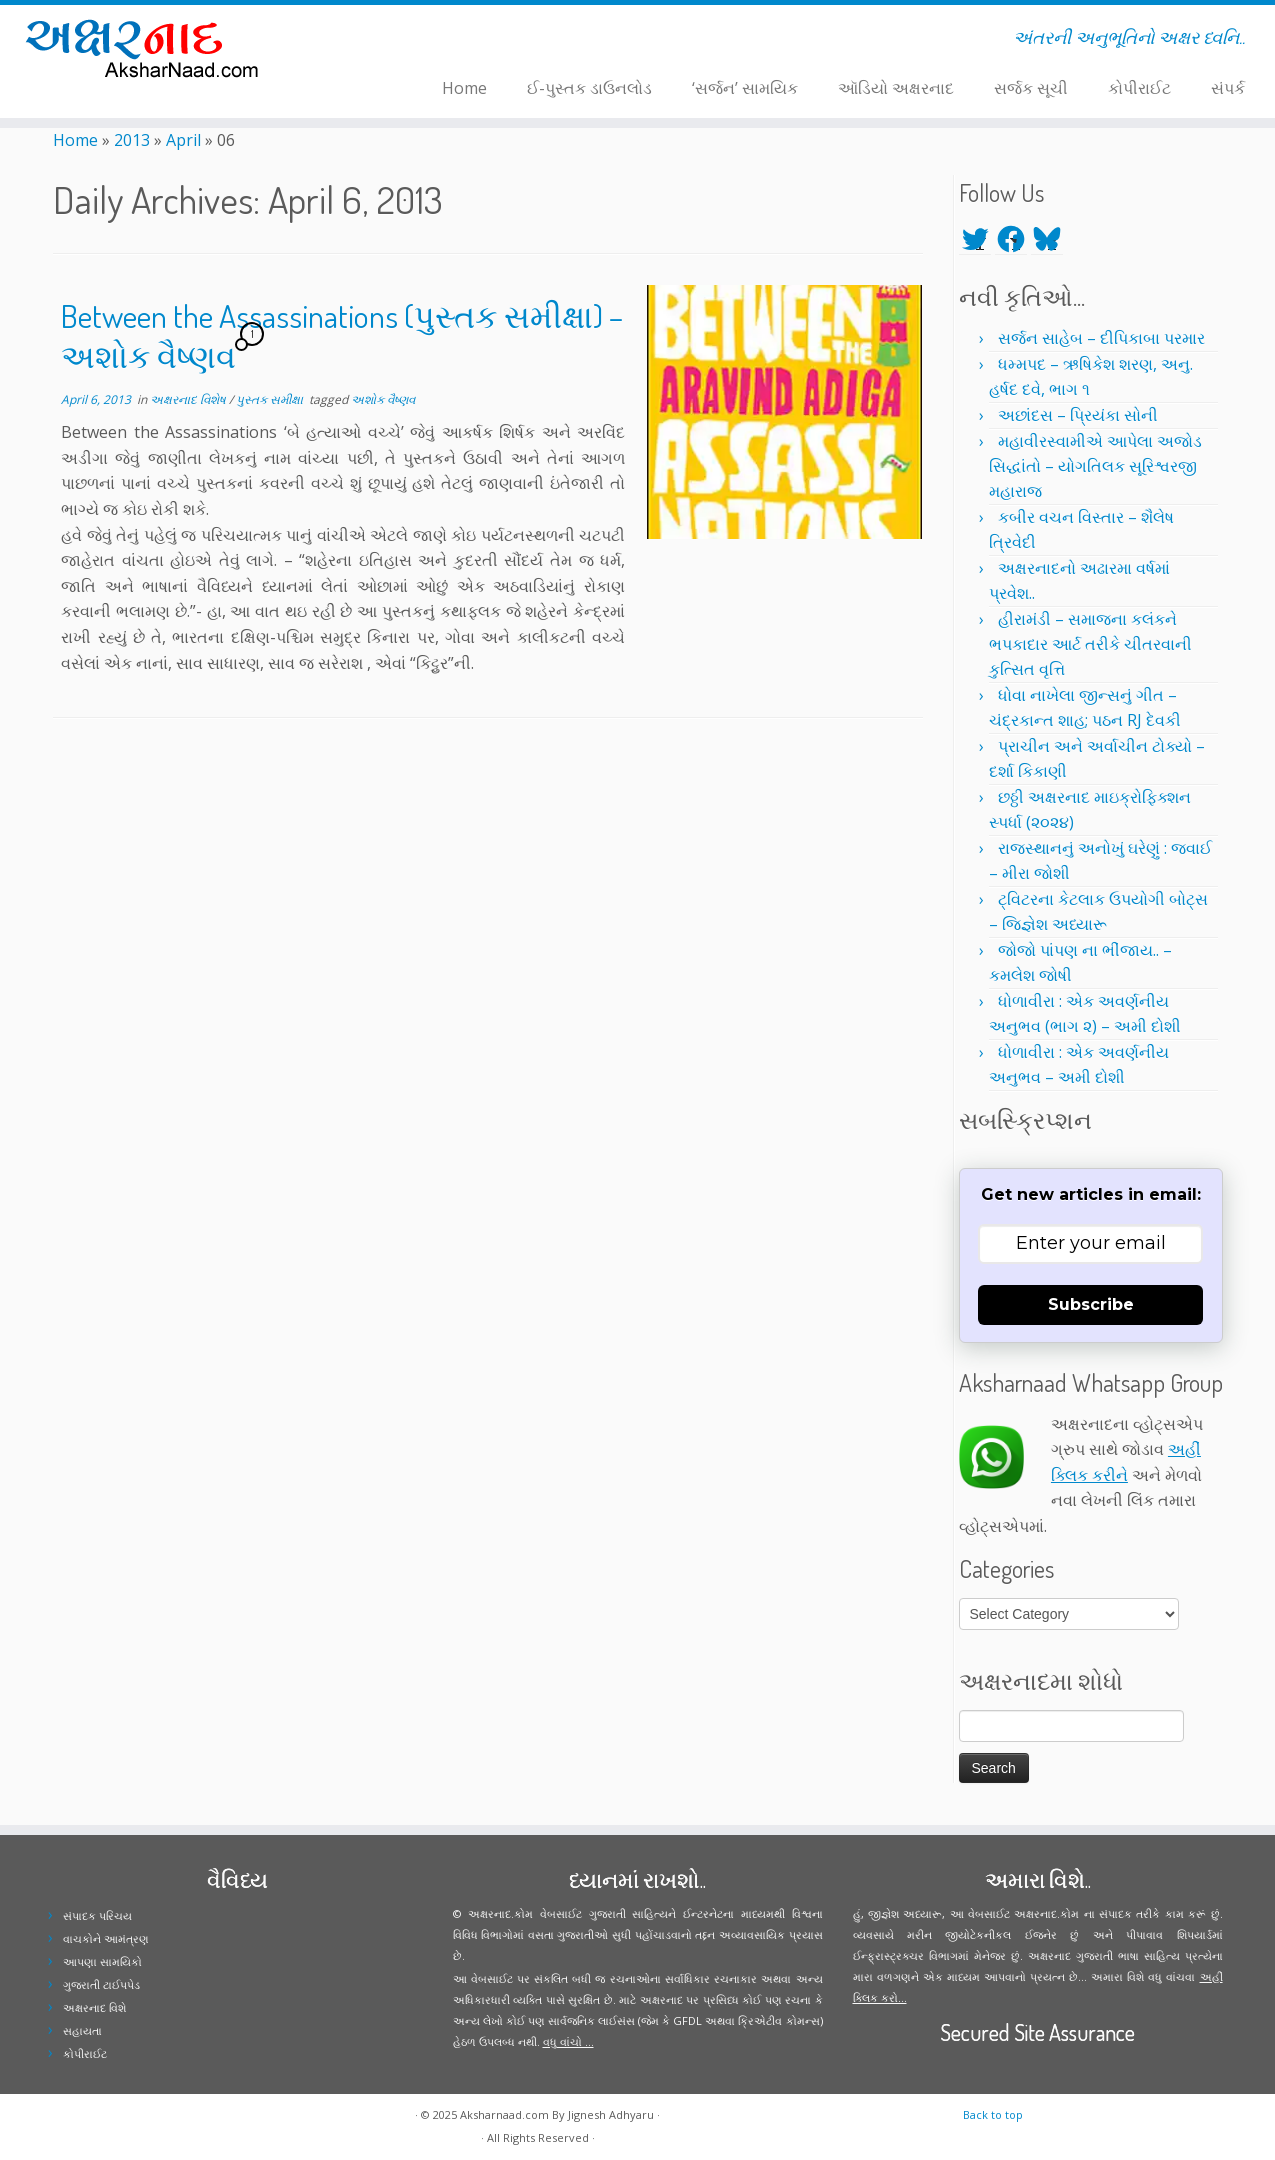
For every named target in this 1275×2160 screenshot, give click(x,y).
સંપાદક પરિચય (97, 1915)
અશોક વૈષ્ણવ (383, 399)
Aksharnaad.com (504, 2114)
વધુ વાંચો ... (568, 2041)
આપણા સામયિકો (102, 1961)
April (183, 140)
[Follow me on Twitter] (353, 41)
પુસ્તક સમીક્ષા (271, 399)
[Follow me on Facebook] (366, 41)
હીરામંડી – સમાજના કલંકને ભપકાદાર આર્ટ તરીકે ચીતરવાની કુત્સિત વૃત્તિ (1090, 644)
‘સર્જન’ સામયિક (745, 88)
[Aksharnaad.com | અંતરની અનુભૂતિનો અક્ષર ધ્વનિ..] (147, 47)
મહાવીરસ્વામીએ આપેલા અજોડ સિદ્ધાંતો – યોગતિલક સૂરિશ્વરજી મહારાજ (1095, 466)
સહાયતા (82, 2030)
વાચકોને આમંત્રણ (106, 1938)
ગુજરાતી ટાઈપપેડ (101, 1984)
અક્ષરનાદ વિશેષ (189, 399)
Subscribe (1091, 1304)
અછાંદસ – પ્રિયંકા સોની (1078, 415)
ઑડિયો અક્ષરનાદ (896, 88)
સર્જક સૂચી (1031, 88)
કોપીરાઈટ (1139, 88)
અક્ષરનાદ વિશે (94, 2007)
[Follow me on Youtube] (392, 41)
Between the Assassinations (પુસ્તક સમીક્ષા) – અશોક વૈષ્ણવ (342, 335)
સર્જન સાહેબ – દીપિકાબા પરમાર (1101, 338)
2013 (132, 140)
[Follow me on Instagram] (379, 41)
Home (464, 88)
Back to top (993, 2114)
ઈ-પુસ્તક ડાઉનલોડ (589, 88)
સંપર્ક (1228, 88)
